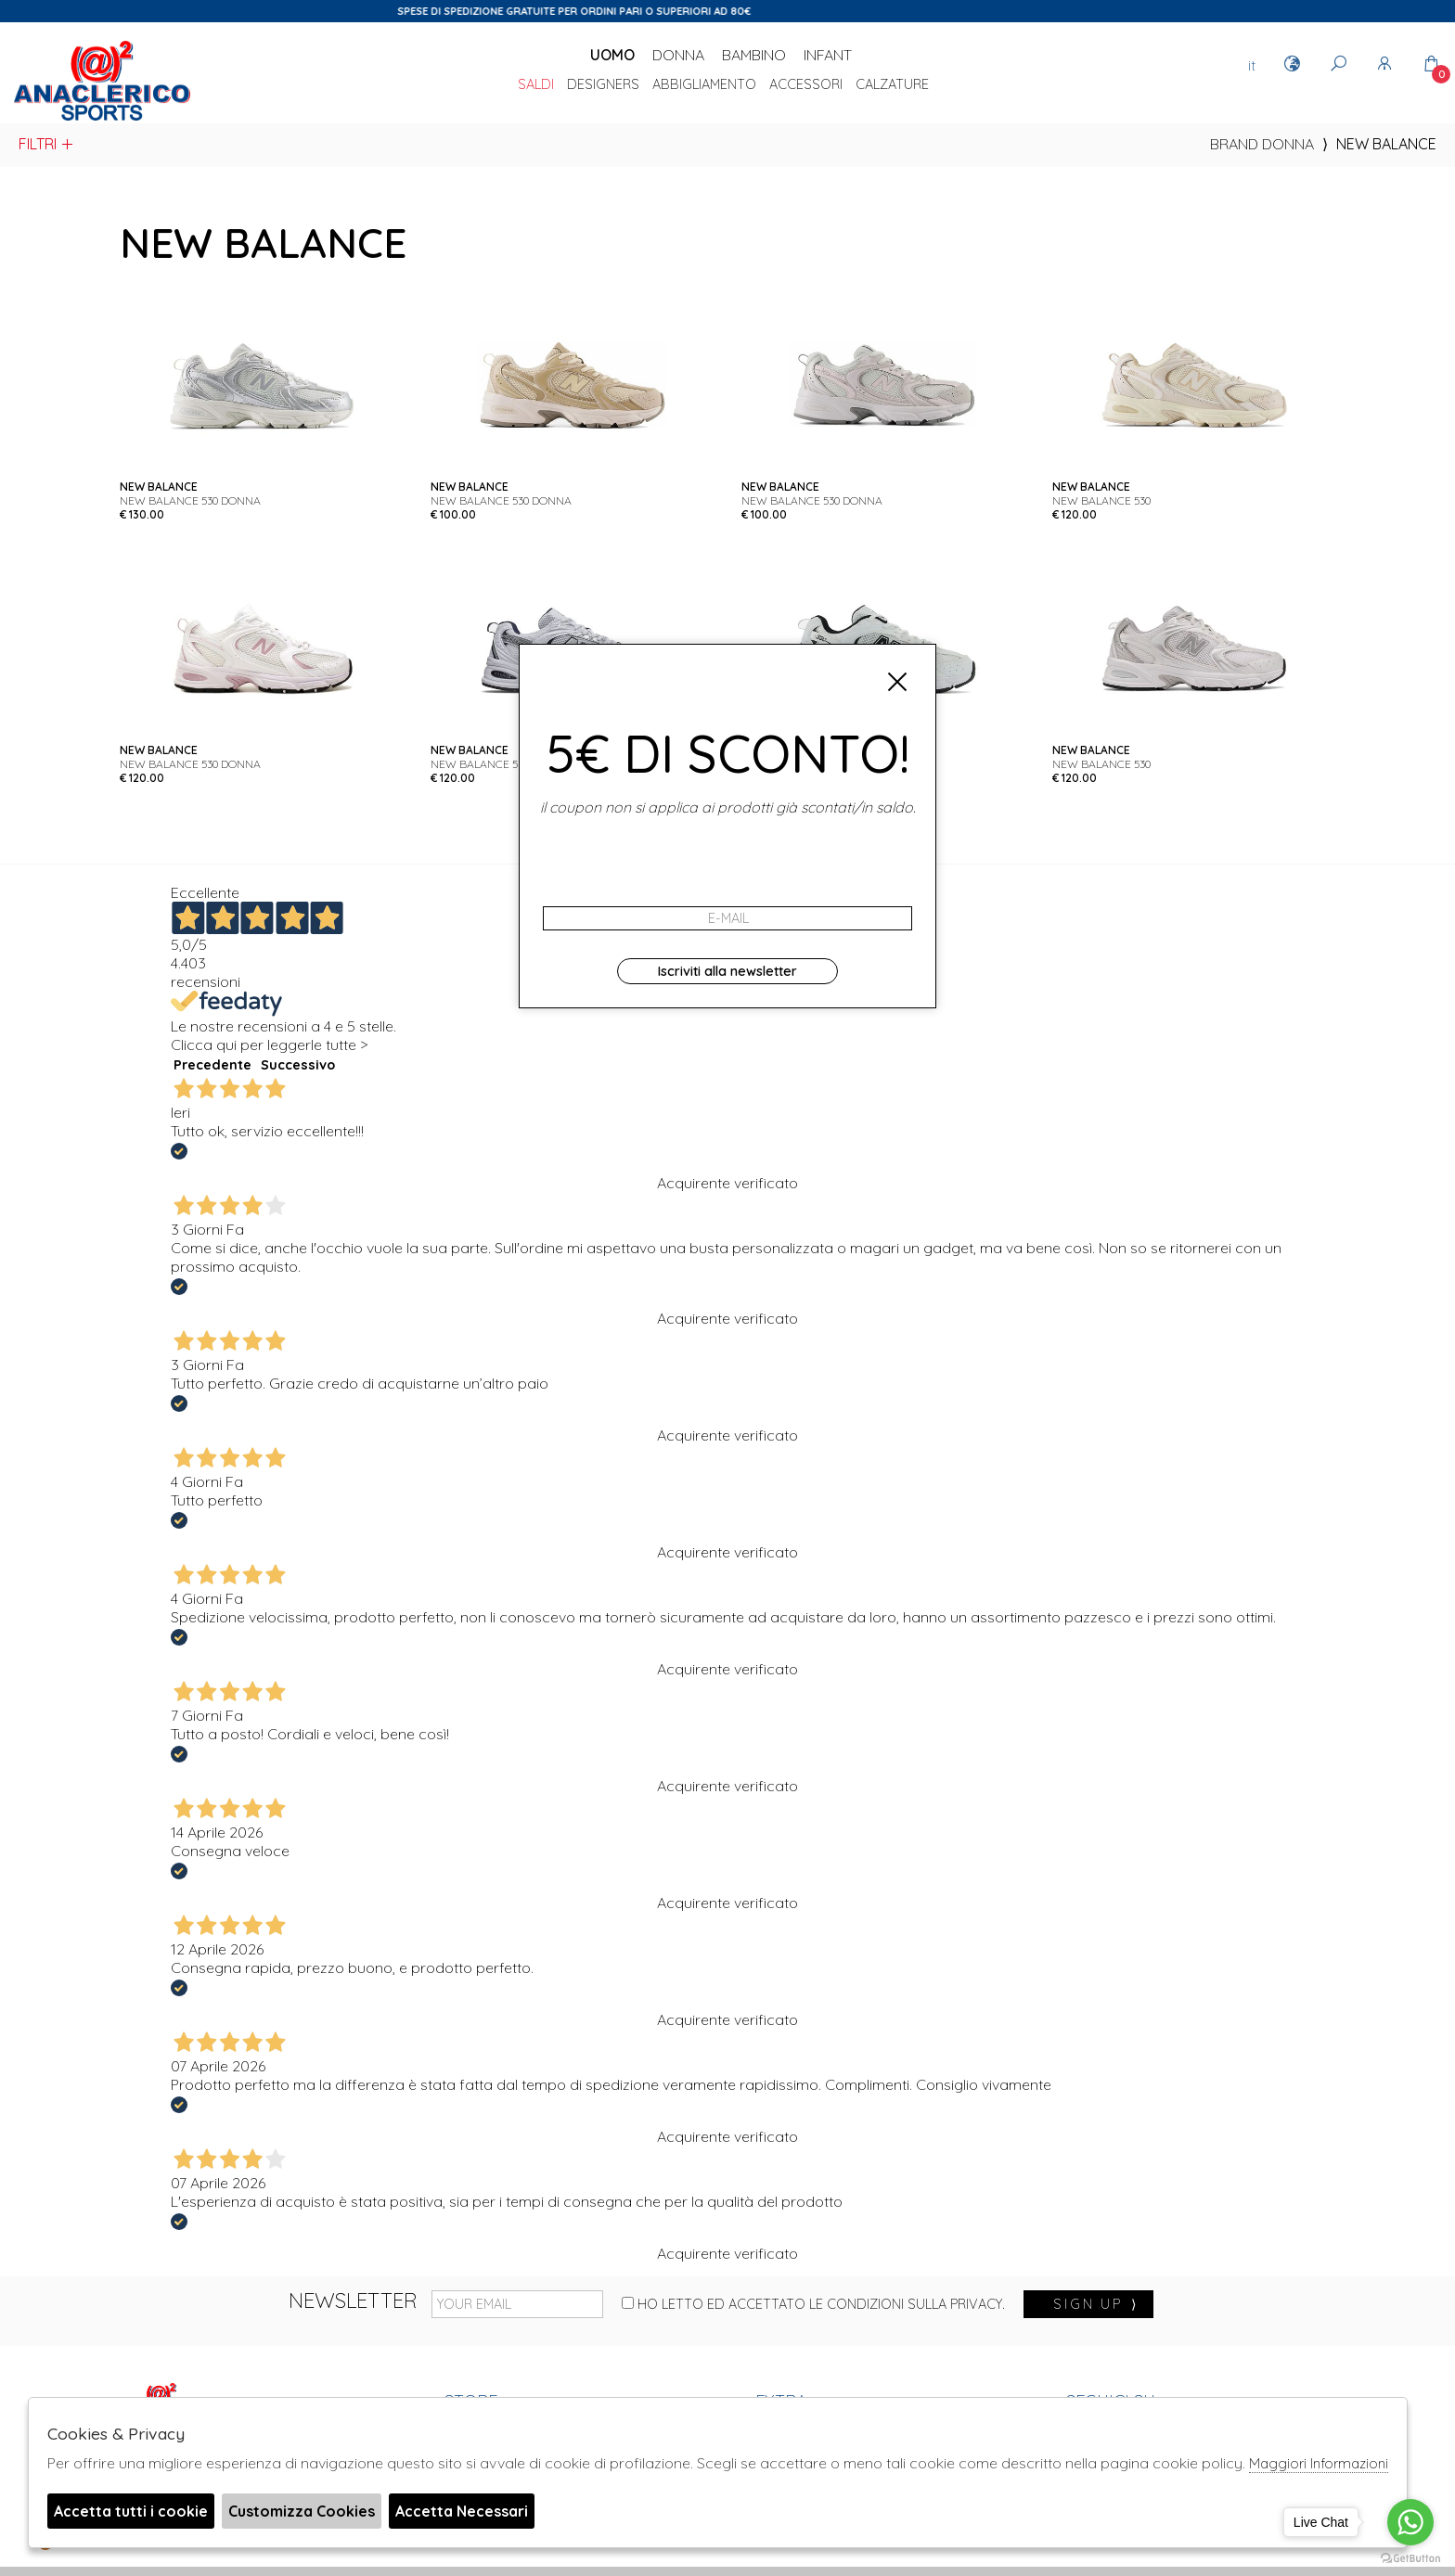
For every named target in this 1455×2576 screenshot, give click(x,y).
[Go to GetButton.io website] (1410, 2557)
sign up (1096, 2304)
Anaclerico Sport (102, 82)
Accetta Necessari (461, 2511)
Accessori (806, 85)
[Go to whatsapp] (1410, 2522)
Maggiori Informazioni (1318, 2463)
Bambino (754, 54)
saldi (536, 85)
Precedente (212, 1065)
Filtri (47, 144)
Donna (678, 54)
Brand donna (1262, 144)
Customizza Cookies (301, 2511)
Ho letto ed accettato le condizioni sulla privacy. (813, 2304)
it (1251, 65)
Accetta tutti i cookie (131, 2511)
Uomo (612, 54)
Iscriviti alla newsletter (727, 971)
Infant (828, 54)
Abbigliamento (704, 85)
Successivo (298, 1065)
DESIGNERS (603, 85)
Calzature (892, 85)
